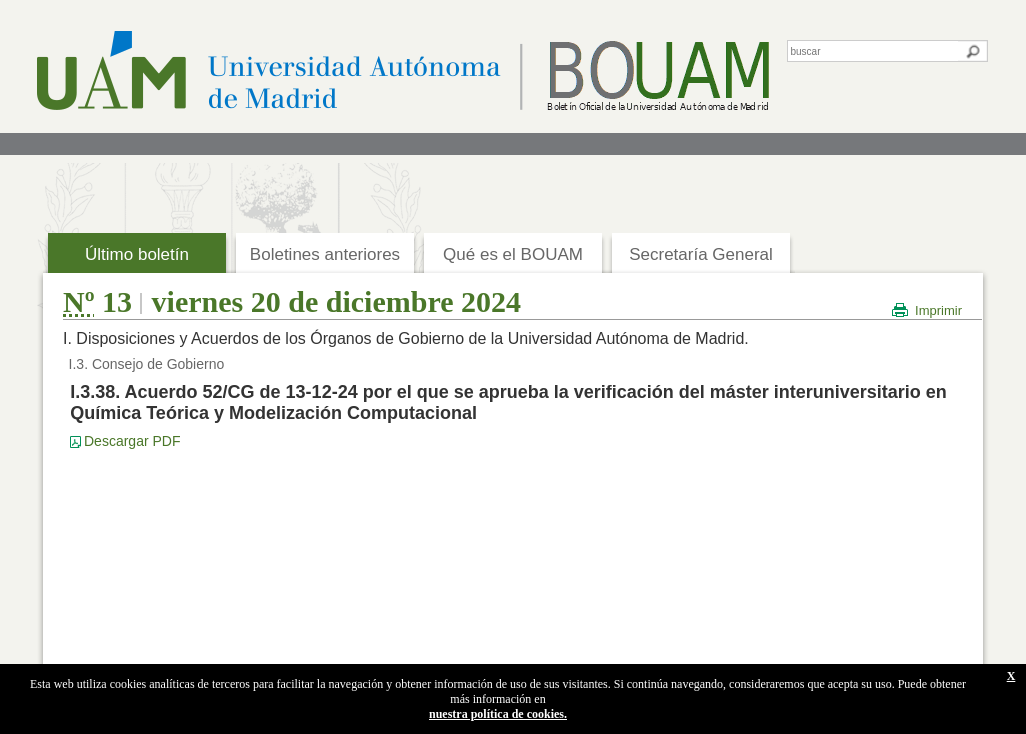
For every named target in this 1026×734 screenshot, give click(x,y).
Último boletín (137, 254)
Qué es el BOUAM (513, 254)
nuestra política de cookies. (498, 714)
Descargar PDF (132, 441)
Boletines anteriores (325, 254)
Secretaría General (701, 254)
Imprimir (938, 310)
